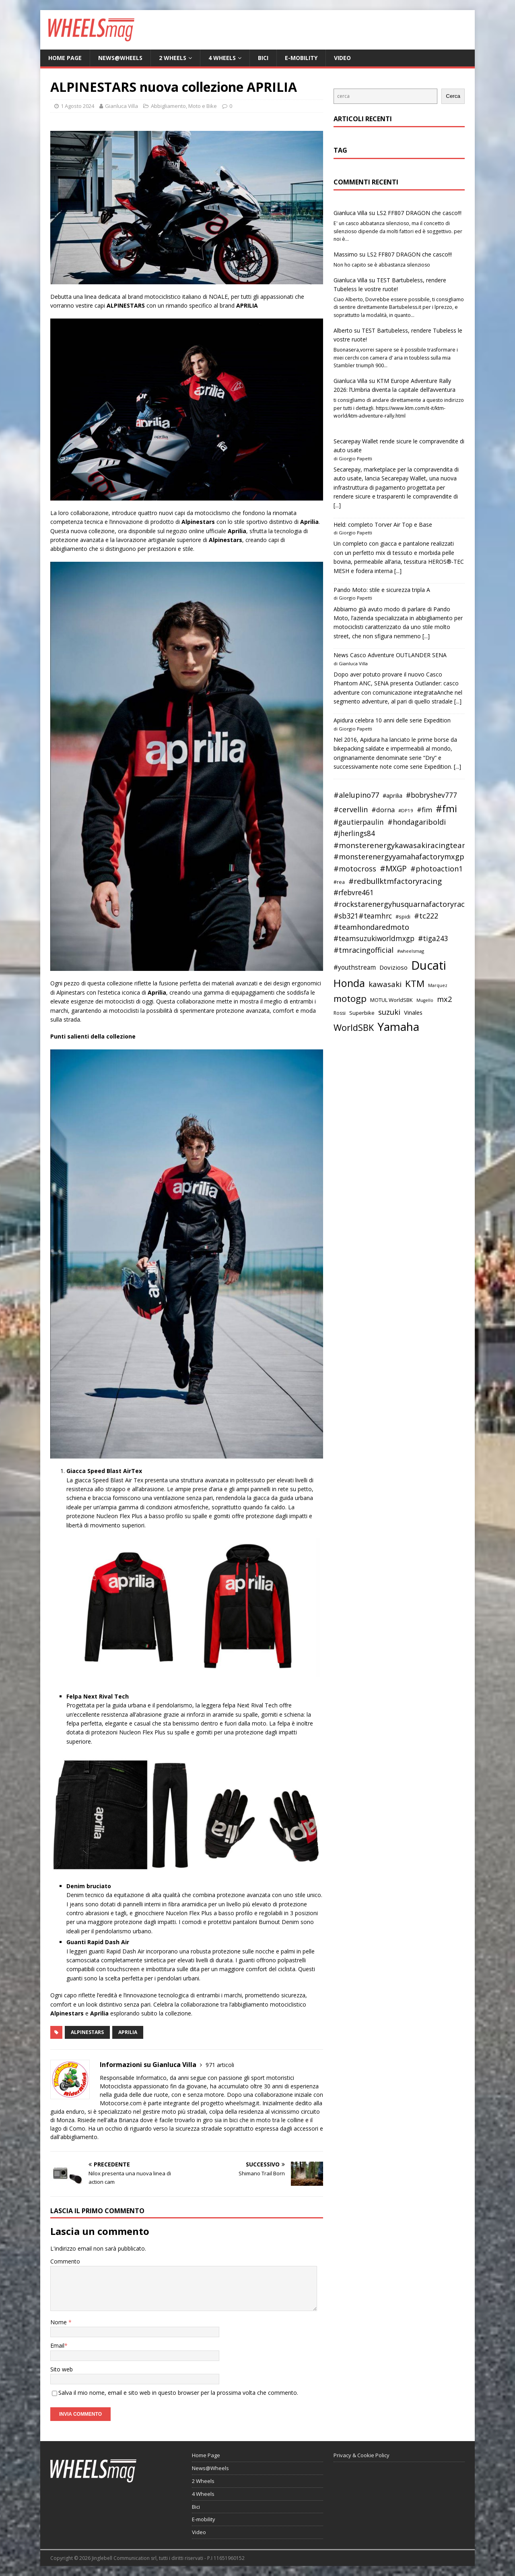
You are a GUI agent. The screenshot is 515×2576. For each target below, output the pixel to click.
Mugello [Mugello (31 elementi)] (424, 1000)
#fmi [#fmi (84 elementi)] (446, 808)
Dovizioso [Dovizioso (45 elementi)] (393, 967)
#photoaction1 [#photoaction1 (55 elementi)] (436, 868)
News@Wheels (120, 58)
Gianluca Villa (121, 106)
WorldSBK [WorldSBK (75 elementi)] (354, 1027)
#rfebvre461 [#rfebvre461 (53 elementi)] (354, 892)
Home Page (65, 58)
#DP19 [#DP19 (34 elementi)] (405, 810)
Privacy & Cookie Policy (361, 2455)
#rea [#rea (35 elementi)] (339, 882)
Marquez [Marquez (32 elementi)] (437, 985)
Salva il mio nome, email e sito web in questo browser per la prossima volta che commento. (178, 2392)
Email (57, 2345)
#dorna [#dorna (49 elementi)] (383, 809)
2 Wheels (172, 58)
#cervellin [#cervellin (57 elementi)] (351, 809)
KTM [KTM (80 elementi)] (414, 983)
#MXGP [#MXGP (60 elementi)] (393, 868)
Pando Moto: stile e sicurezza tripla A (382, 590)
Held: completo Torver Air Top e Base (383, 524)
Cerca (453, 96)
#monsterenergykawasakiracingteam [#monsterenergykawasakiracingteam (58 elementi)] (401, 845)
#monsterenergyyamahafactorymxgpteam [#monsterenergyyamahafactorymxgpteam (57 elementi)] (408, 856)
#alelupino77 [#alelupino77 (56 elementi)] (356, 795)
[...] (337, 505)
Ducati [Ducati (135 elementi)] (428, 965)
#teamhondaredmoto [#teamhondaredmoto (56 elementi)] (371, 927)
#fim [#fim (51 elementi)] (424, 809)
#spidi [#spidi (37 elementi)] (403, 916)
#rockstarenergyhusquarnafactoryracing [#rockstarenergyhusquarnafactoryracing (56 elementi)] (405, 904)
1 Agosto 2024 (77, 106)
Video (342, 58)
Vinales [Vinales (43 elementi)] (413, 1012)
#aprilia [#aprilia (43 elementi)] (392, 795)
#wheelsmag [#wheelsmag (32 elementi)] (410, 951)
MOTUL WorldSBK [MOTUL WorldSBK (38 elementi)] (391, 1000)
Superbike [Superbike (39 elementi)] (362, 1012)
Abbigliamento (168, 106)
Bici (263, 58)
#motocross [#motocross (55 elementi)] (355, 868)
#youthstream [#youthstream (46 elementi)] (355, 967)
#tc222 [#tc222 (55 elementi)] (426, 916)
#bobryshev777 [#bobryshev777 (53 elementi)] (431, 795)
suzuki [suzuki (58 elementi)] (389, 1012)
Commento (65, 2261)
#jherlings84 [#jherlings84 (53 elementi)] (354, 833)
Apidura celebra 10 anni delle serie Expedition (392, 720)
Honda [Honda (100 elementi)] (349, 983)
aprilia (127, 2032)
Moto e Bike (202, 106)
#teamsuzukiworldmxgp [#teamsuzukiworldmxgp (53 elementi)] (374, 938)
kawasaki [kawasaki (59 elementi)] (385, 984)
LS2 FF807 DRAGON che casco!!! (419, 213)
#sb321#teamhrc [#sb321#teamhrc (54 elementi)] (363, 916)
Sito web (61, 2369)
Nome (59, 2322)
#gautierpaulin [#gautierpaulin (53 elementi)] (359, 822)
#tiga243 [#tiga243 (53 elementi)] (433, 938)
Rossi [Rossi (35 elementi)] (340, 1013)
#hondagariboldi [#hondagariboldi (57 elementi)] (416, 822)
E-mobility (301, 58)
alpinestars (87, 2032)
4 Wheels (222, 58)
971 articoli (220, 2065)
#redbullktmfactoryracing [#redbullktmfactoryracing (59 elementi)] (395, 881)
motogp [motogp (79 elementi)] (350, 998)
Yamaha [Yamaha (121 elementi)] (398, 1026)
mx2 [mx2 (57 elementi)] (444, 999)
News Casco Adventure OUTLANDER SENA (390, 655)
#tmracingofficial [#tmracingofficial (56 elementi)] (363, 950)
